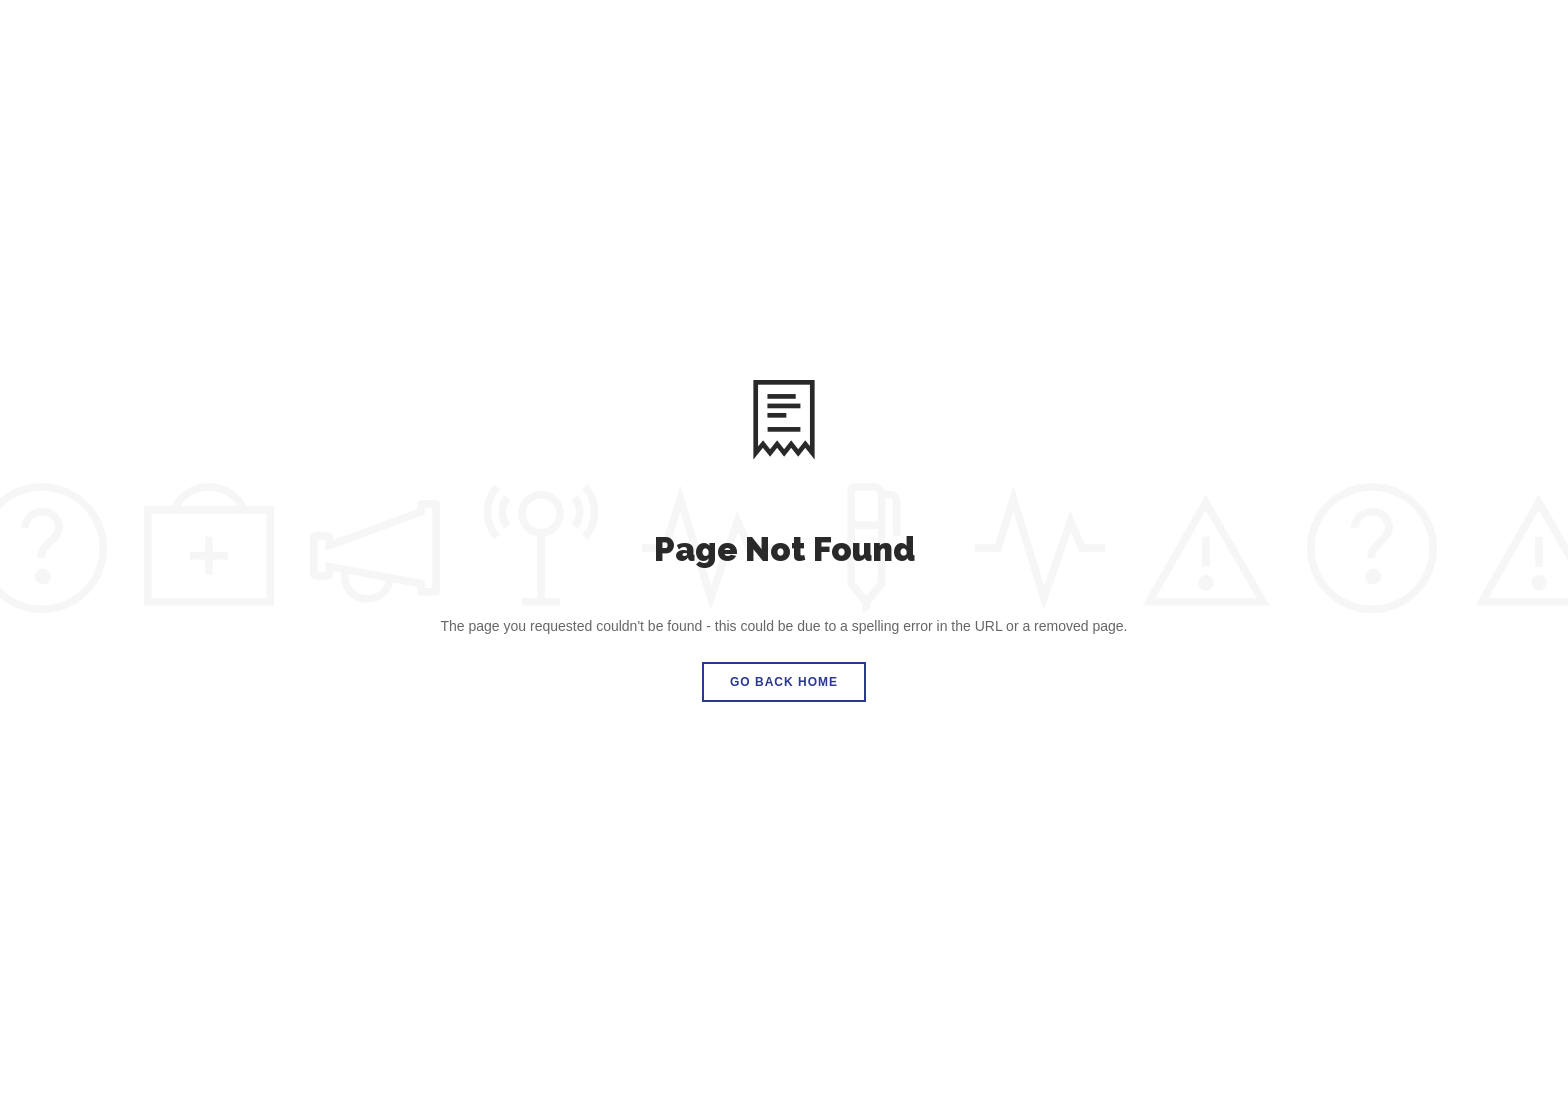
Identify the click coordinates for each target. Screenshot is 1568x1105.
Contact (1244, 43)
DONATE (1490, 43)
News (1163, 43)
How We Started (842, 43)
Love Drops (1072, 43)
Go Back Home (784, 682)
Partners (966, 43)
